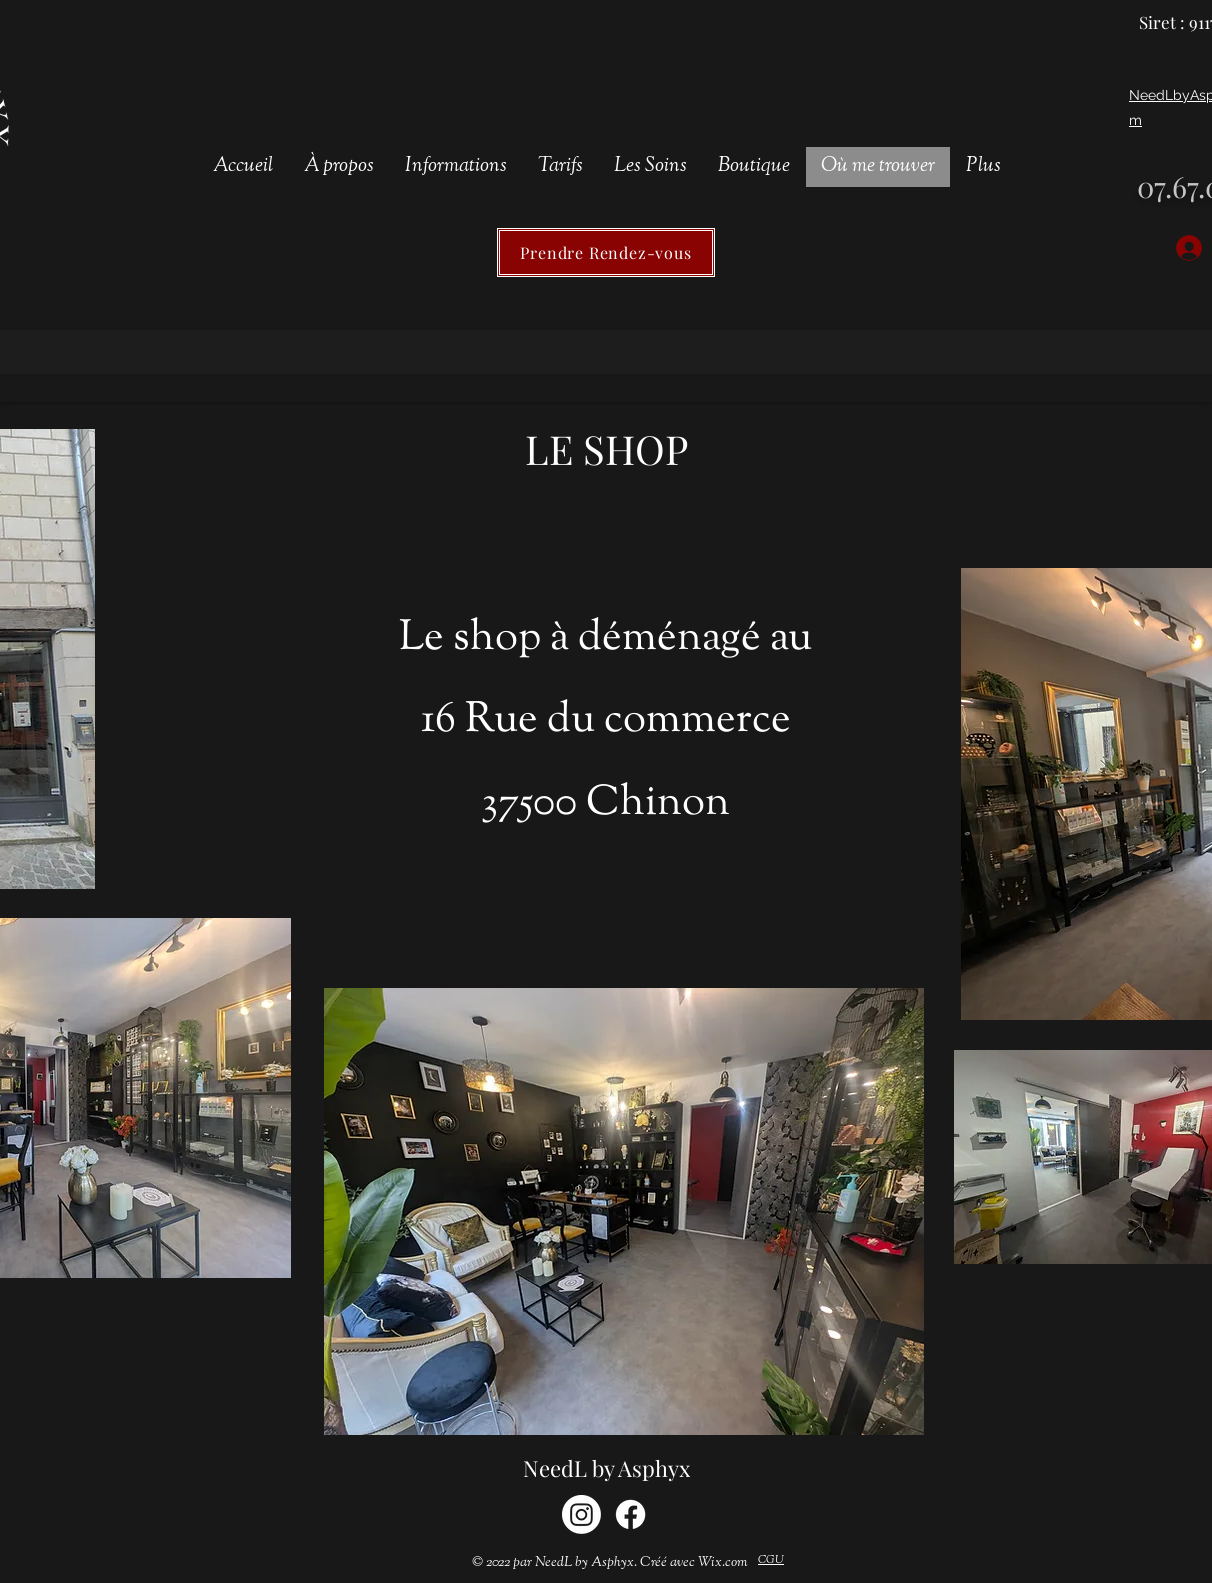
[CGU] (771, 1561)
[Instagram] (581, 1514)
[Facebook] (630, 1514)
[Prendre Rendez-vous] (606, 252)
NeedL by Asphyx (606, 1468)
